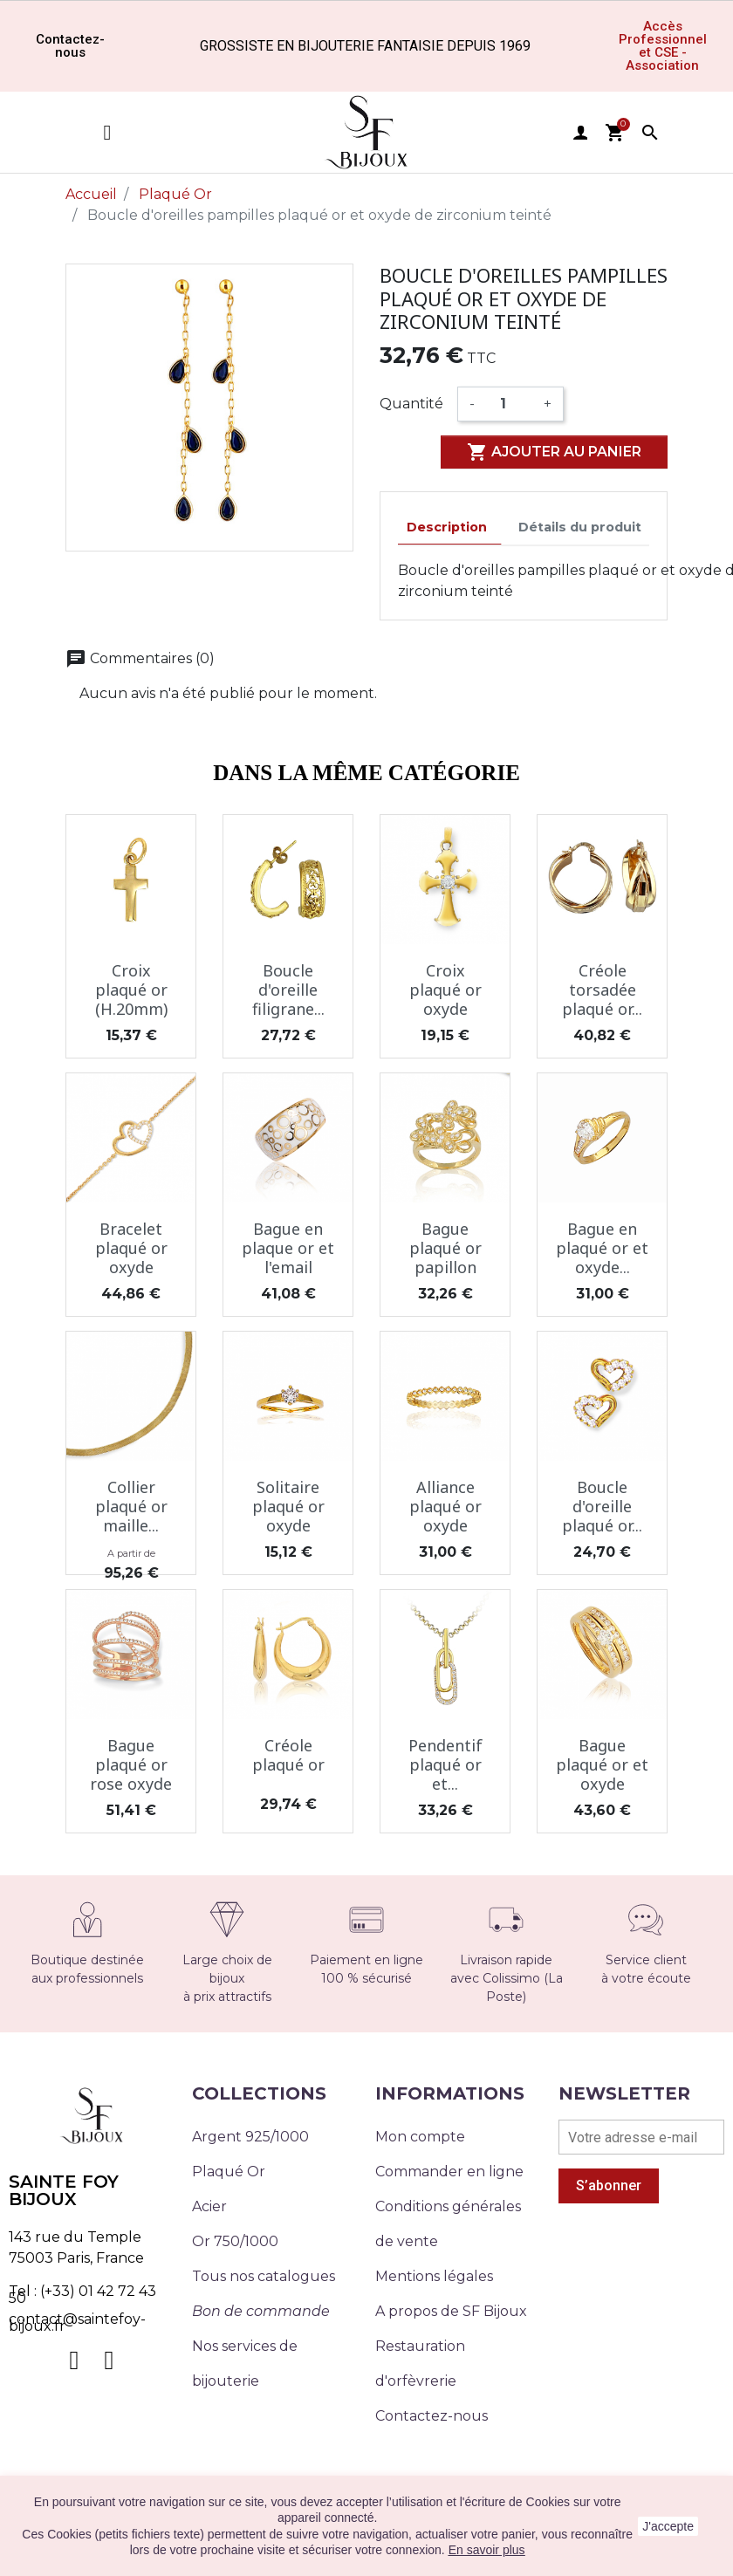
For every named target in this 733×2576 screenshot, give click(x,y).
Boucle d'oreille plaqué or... (602, 1505)
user (580, 133)
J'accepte (668, 2526)
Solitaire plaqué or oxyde (288, 1505)
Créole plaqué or (288, 1755)
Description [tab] (447, 527)
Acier (209, 2206)
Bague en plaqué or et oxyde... (602, 1247)
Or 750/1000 (235, 2241)
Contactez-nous (431, 2416)
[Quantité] (509, 404)
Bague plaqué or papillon (445, 1247)
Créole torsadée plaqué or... (602, 989)
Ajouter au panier (554, 452)
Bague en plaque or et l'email (288, 1247)
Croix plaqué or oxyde (445, 989)
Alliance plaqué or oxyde (445, 1505)
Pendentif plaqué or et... (445, 1764)
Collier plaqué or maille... (131, 1505)
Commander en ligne (449, 2171)
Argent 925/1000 (250, 2136)
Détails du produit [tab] (579, 527)
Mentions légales (434, 2276)
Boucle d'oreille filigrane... (288, 989)
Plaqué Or (228, 2171)
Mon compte (420, 2136)
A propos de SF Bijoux (451, 2311)
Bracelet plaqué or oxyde (131, 1247)
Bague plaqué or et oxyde (602, 1764)
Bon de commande (261, 2311)
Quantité (411, 403)
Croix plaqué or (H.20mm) (131, 989)
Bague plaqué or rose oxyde (131, 1764)
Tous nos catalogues (263, 2276)
